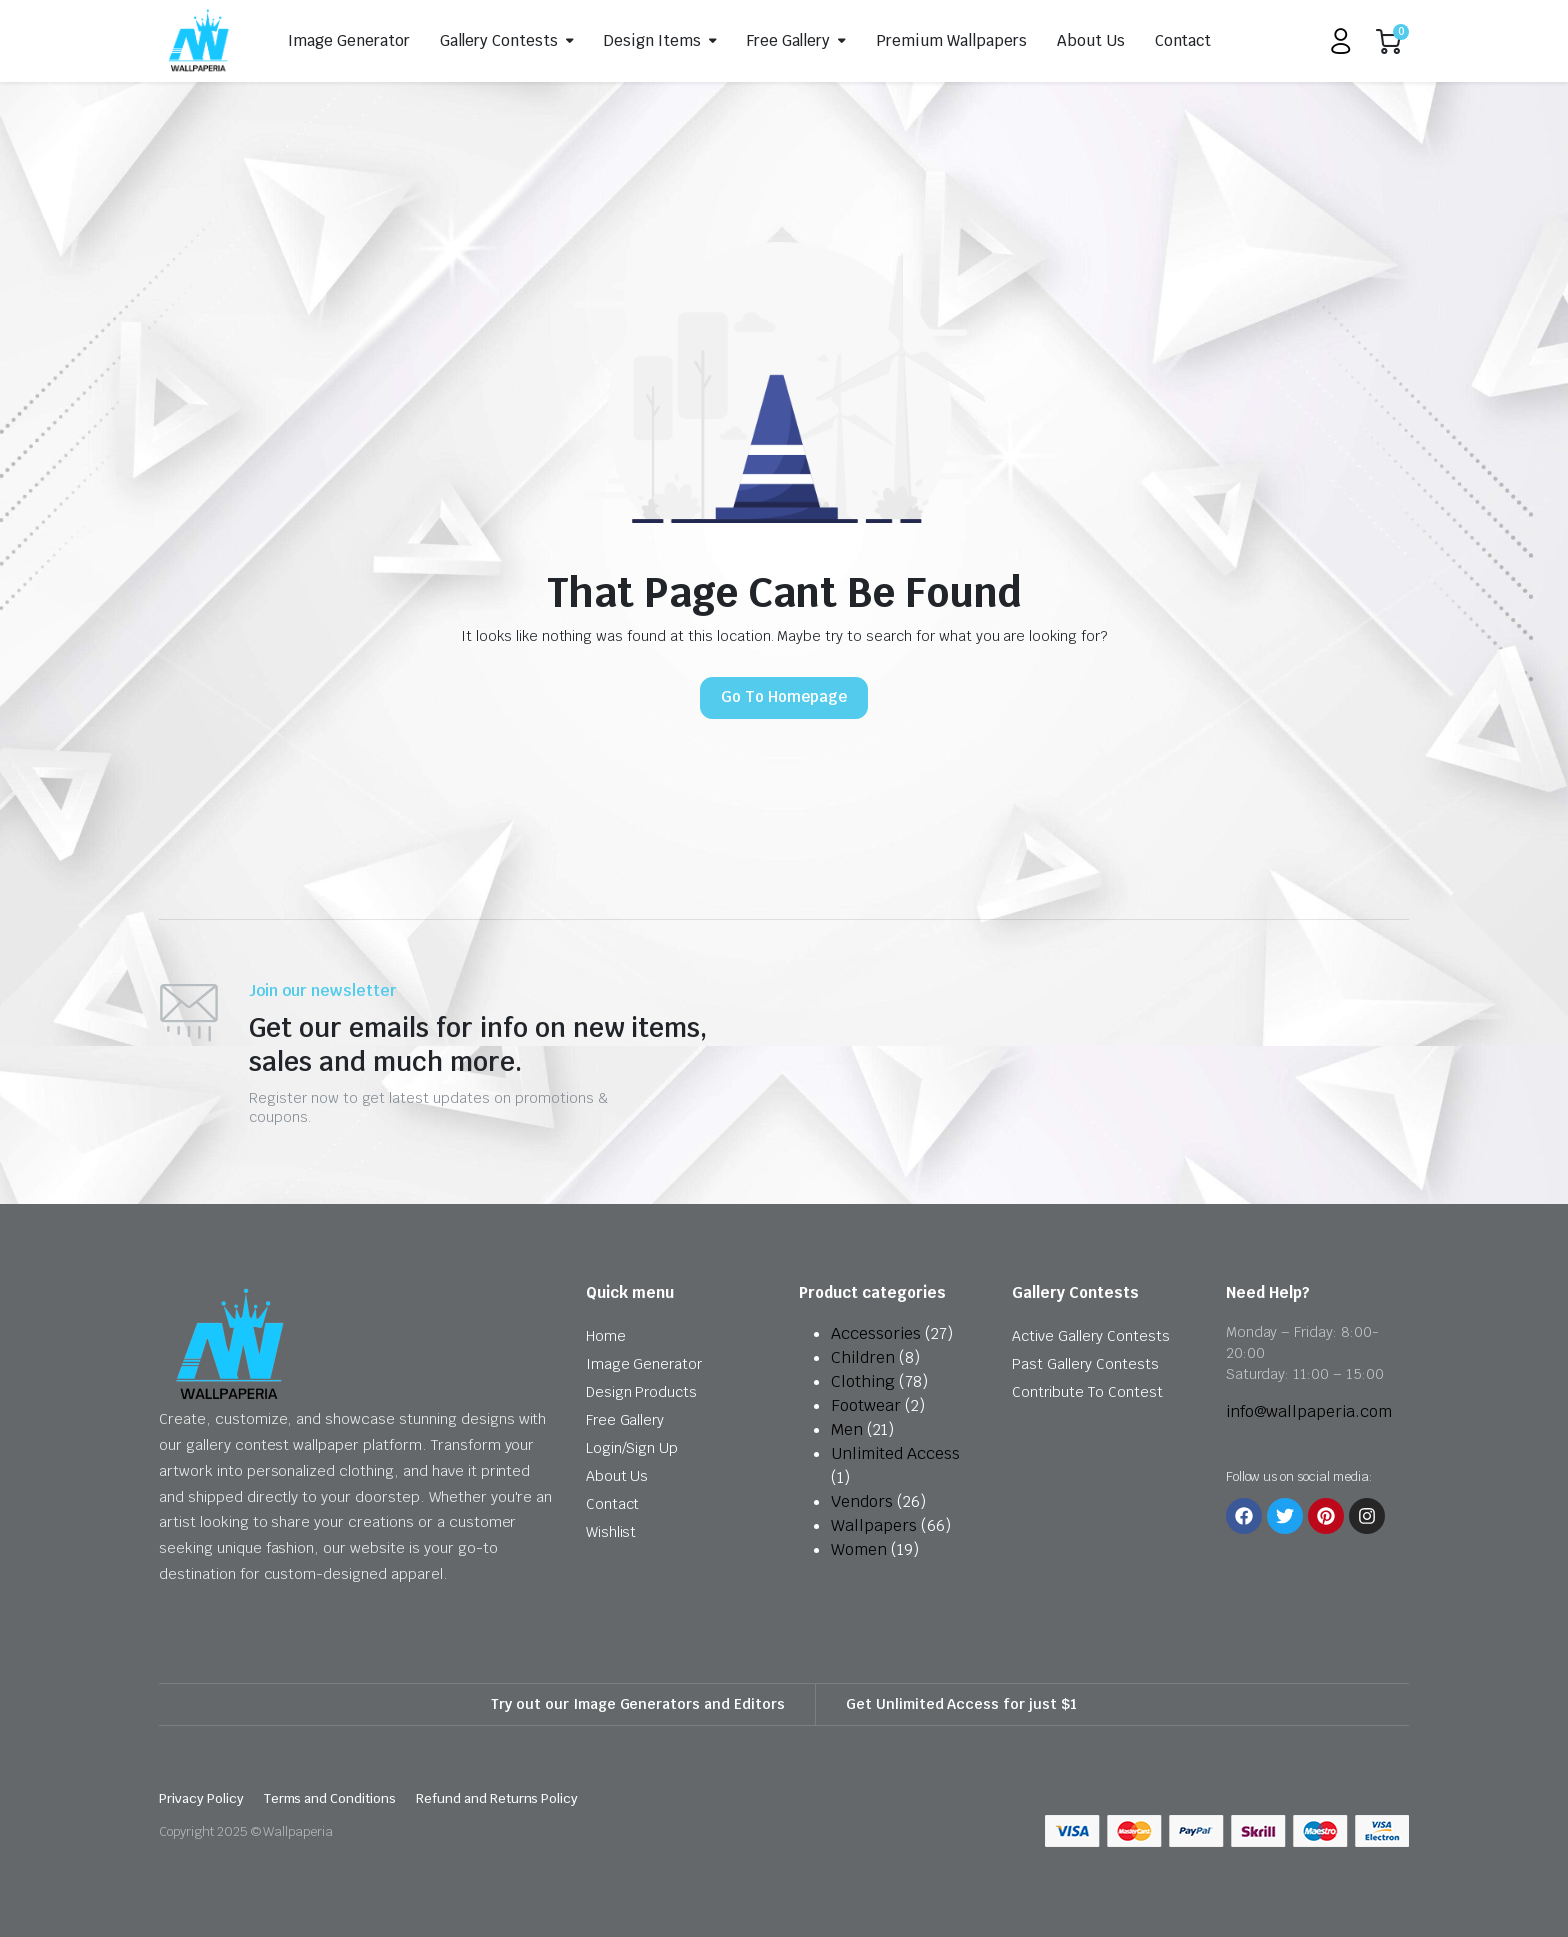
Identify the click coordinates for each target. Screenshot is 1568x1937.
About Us (1091, 40)
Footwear (866, 1405)
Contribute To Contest (1087, 1392)
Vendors (862, 1501)
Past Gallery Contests (1085, 1364)
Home (606, 1336)
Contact (1183, 40)
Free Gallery (789, 40)
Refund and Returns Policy (497, 1798)
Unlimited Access (895, 1453)
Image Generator (349, 40)
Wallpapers (874, 1525)
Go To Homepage (784, 696)
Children (863, 1357)
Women (859, 1549)
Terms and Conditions (330, 1798)
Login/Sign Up (632, 1448)
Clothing (863, 1381)
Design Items (652, 40)
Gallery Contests (499, 40)
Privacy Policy (201, 1798)
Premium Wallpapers (951, 40)
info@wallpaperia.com (1309, 1411)
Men (847, 1429)
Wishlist (611, 1532)
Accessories (876, 1333)
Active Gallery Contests (1090, 1336)
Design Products (642, 1392)
